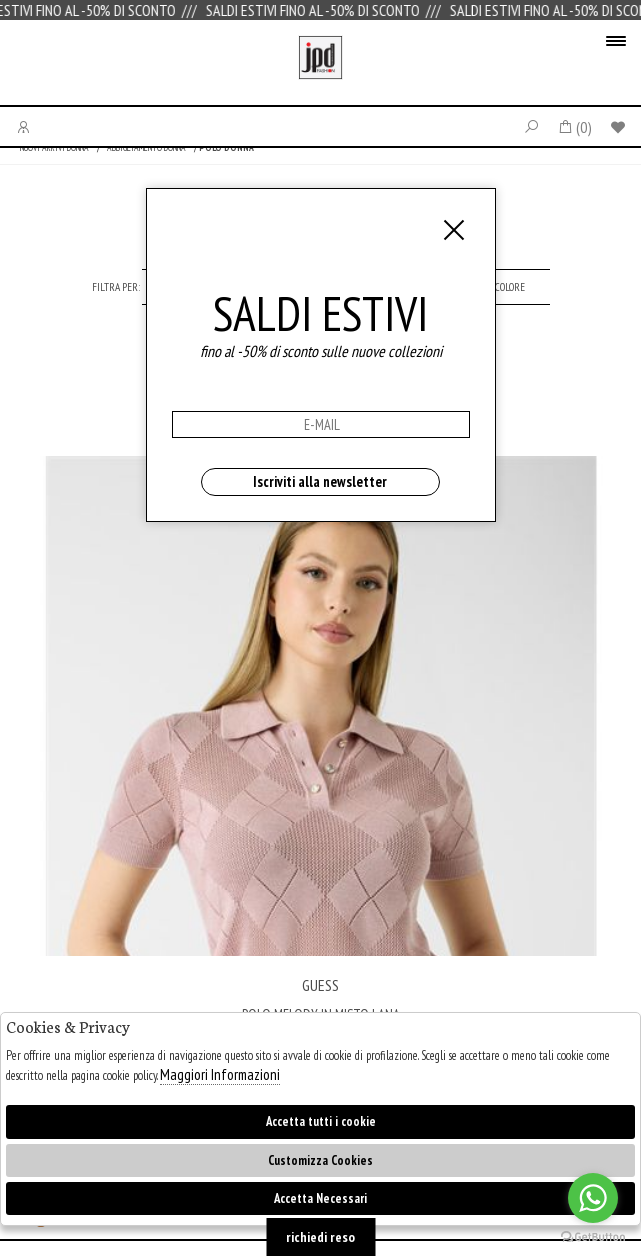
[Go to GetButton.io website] (593, 1236)
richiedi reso (320, 1237)
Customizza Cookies (320, 1160)
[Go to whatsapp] (593, 1198)
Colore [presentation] (510, 287)
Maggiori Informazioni (220, 1074)
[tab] (510, 287)
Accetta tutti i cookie (321, 1121)
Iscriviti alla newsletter (320, 481)
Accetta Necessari (320, 1198)
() (574, 127)
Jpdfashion (320, 67)
